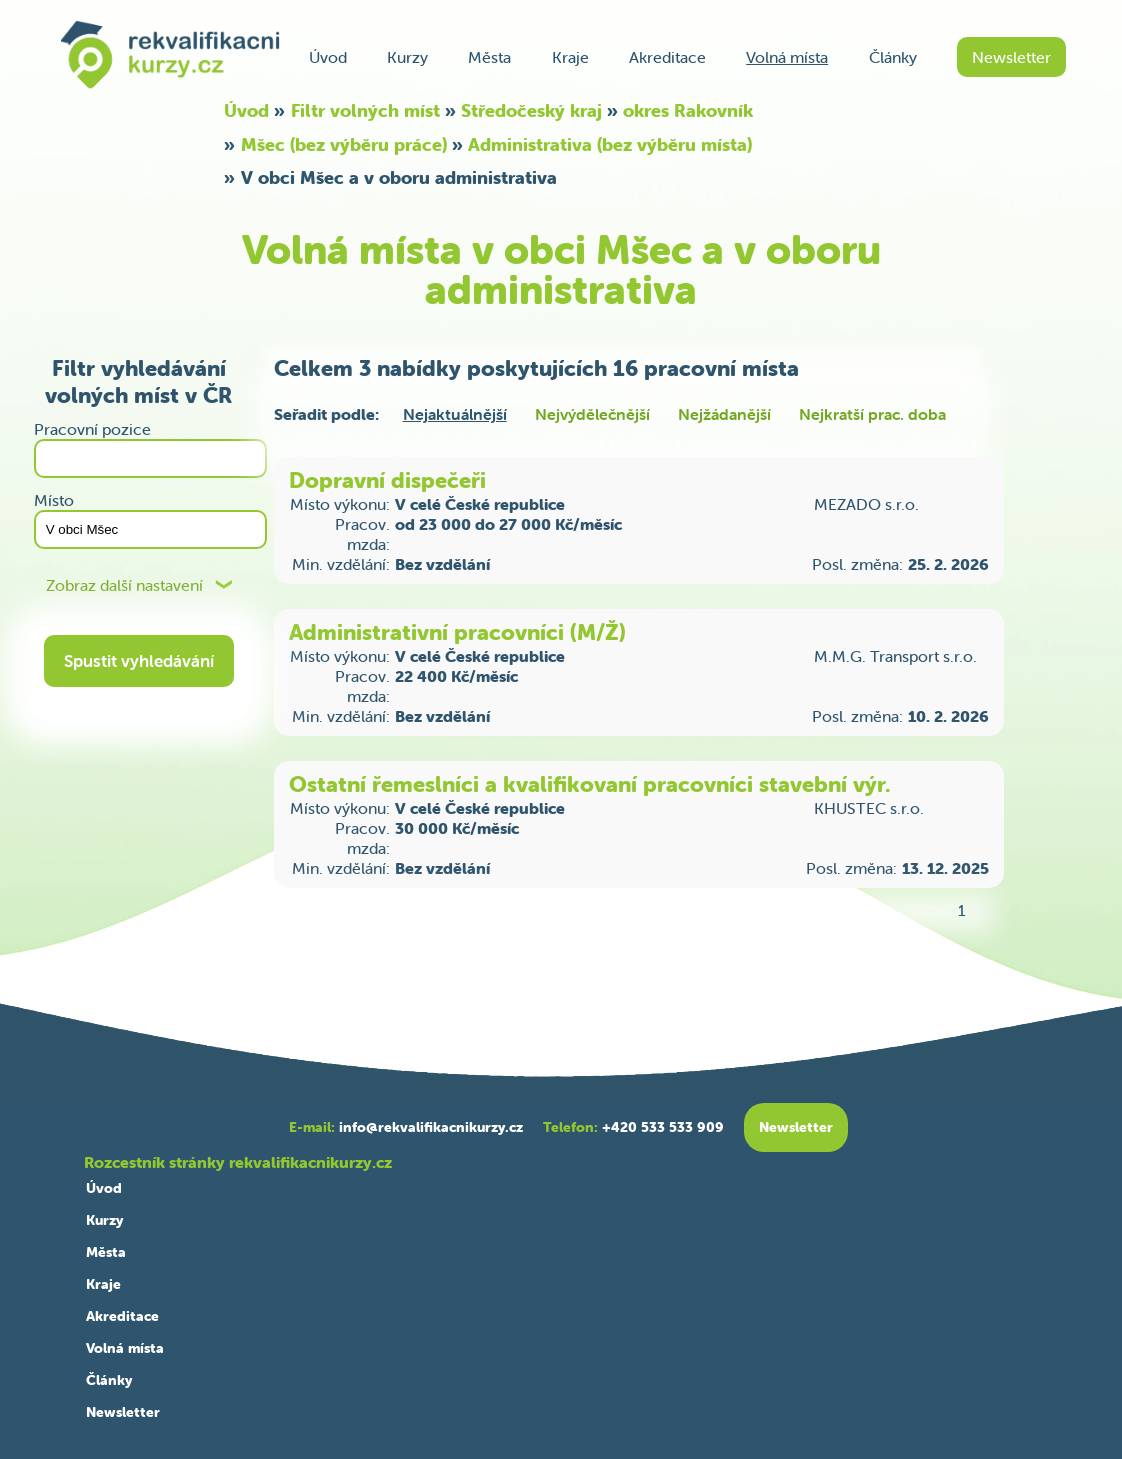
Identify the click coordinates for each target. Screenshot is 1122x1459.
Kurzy (407, 57)
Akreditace (667, 57)
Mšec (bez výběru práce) (344, 144)
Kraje (570, 57)
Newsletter (1011, 57)
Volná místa (787, 57)
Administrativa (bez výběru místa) (610, 144)
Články (893, 57)
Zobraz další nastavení (124, 585)
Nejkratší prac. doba (872, 414)
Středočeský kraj (531, 110)
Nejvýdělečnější (592, 414)
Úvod (328, 57)
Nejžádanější (724, 414)
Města (489, 57)
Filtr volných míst (365, 110)
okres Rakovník (688, 110)
